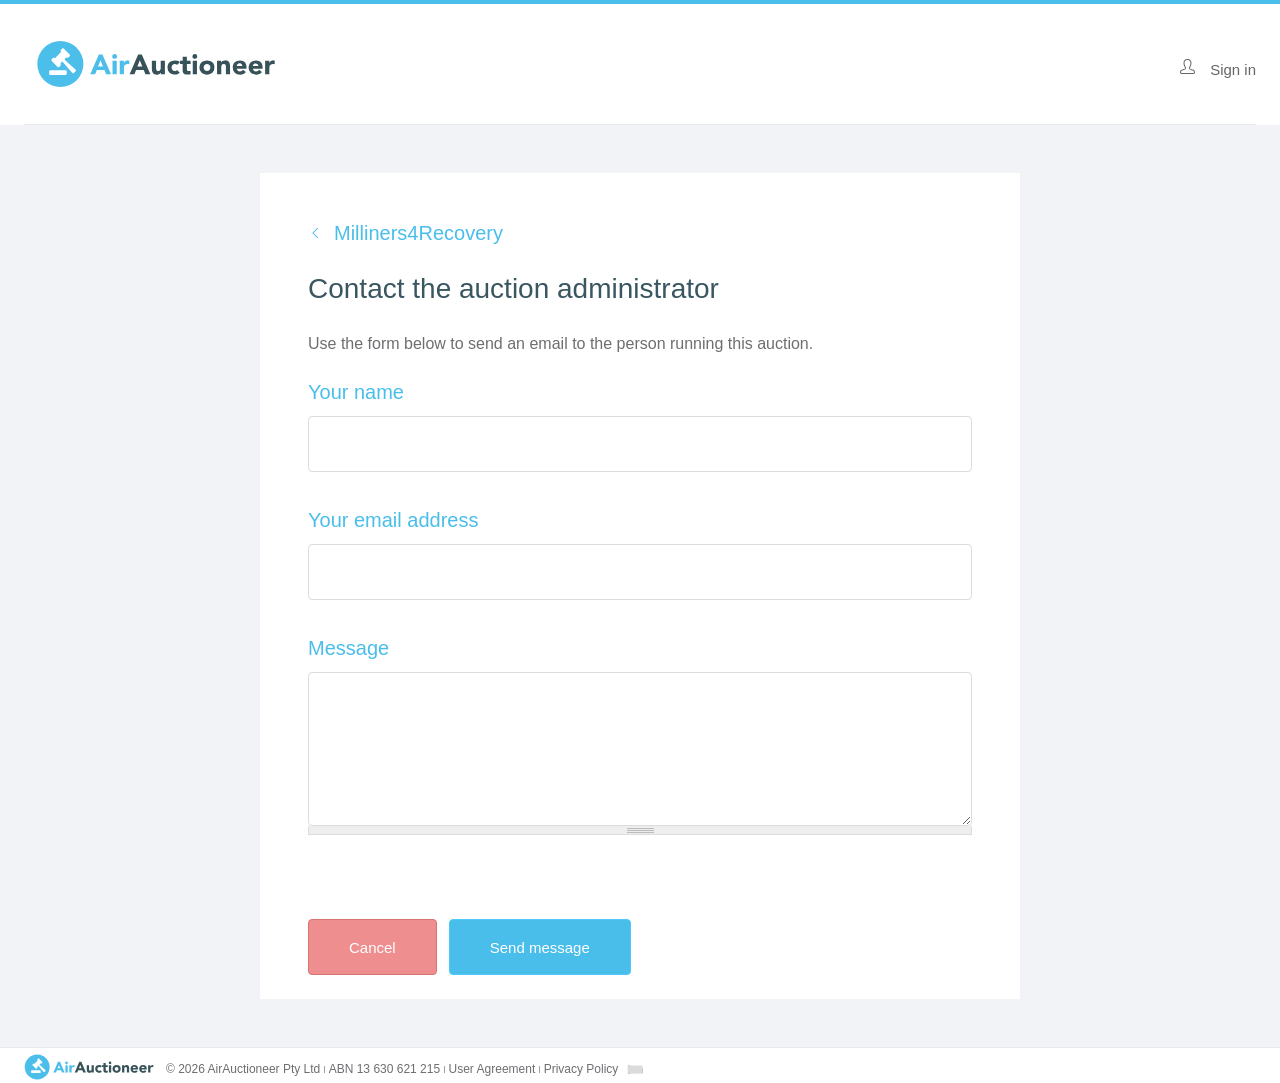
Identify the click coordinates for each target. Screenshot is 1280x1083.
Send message (557, 947)
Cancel (372, 947)
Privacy (581, 1069)
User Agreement (492, 1069)
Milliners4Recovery (418, 233)
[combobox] (635, 1069)
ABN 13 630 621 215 (384, 1069)
